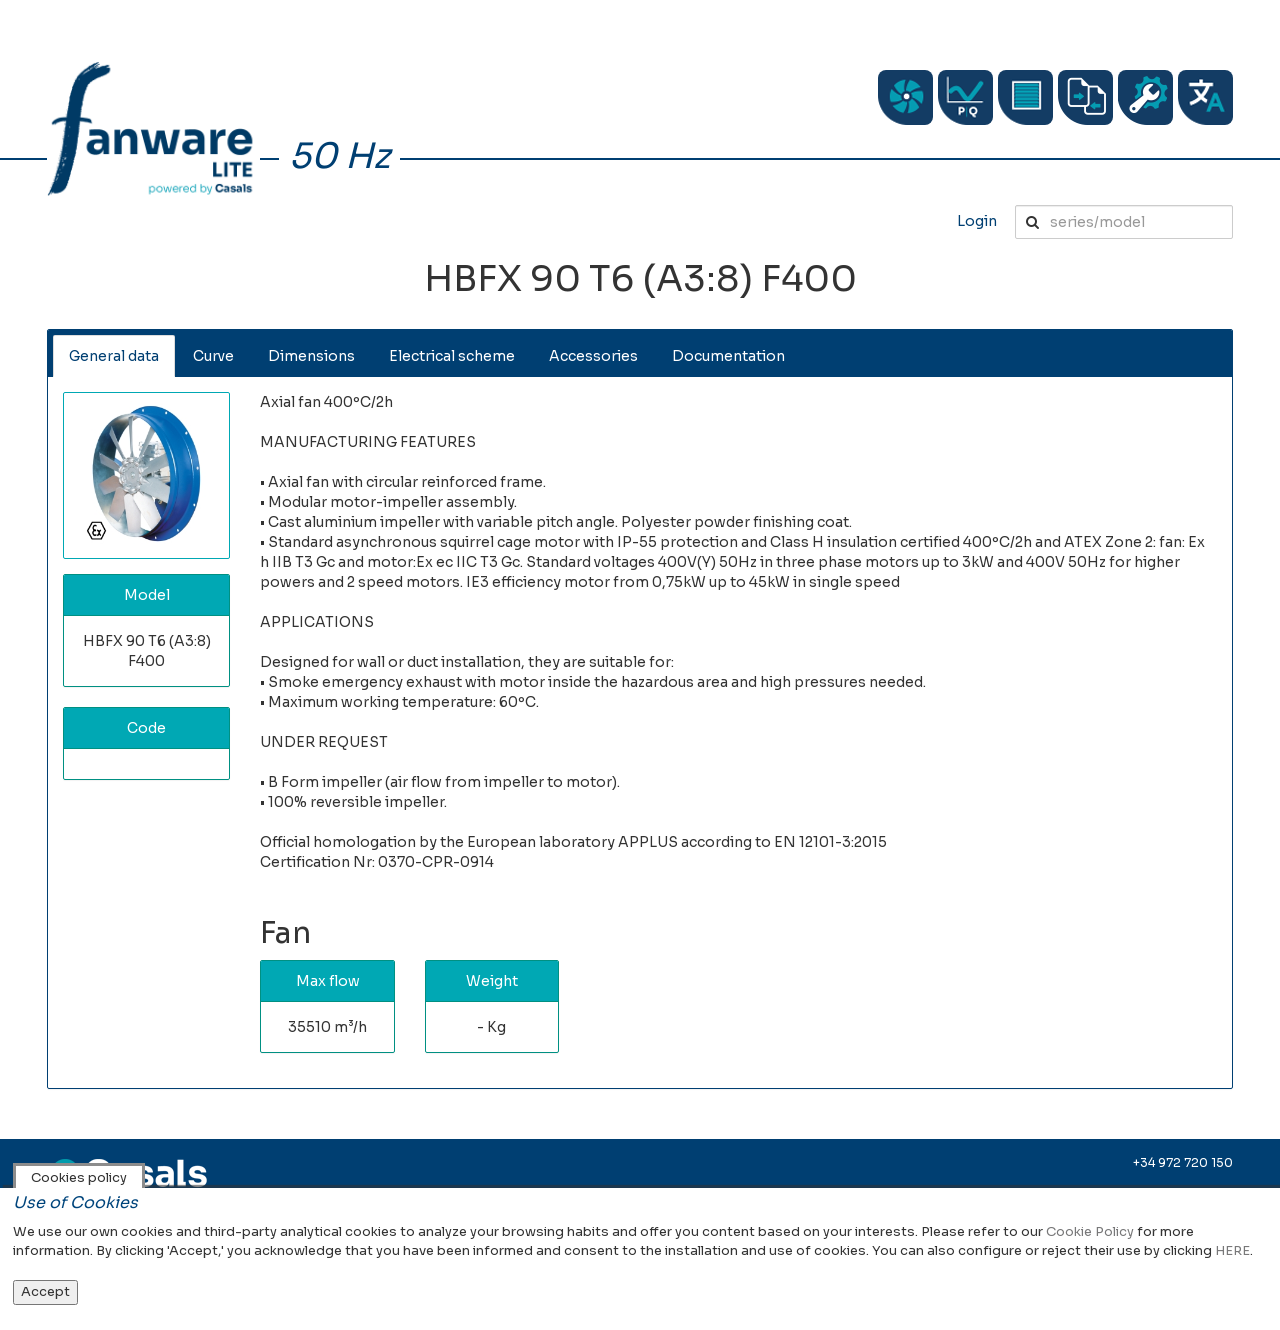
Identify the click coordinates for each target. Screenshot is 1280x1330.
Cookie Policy (1090, 1231)
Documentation (728, 356)
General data (114, 356)
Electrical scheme (452, 356)
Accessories (593, 356)
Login (977, 221)
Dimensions (311, 356)
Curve (213, 356)
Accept (45, 1291)
